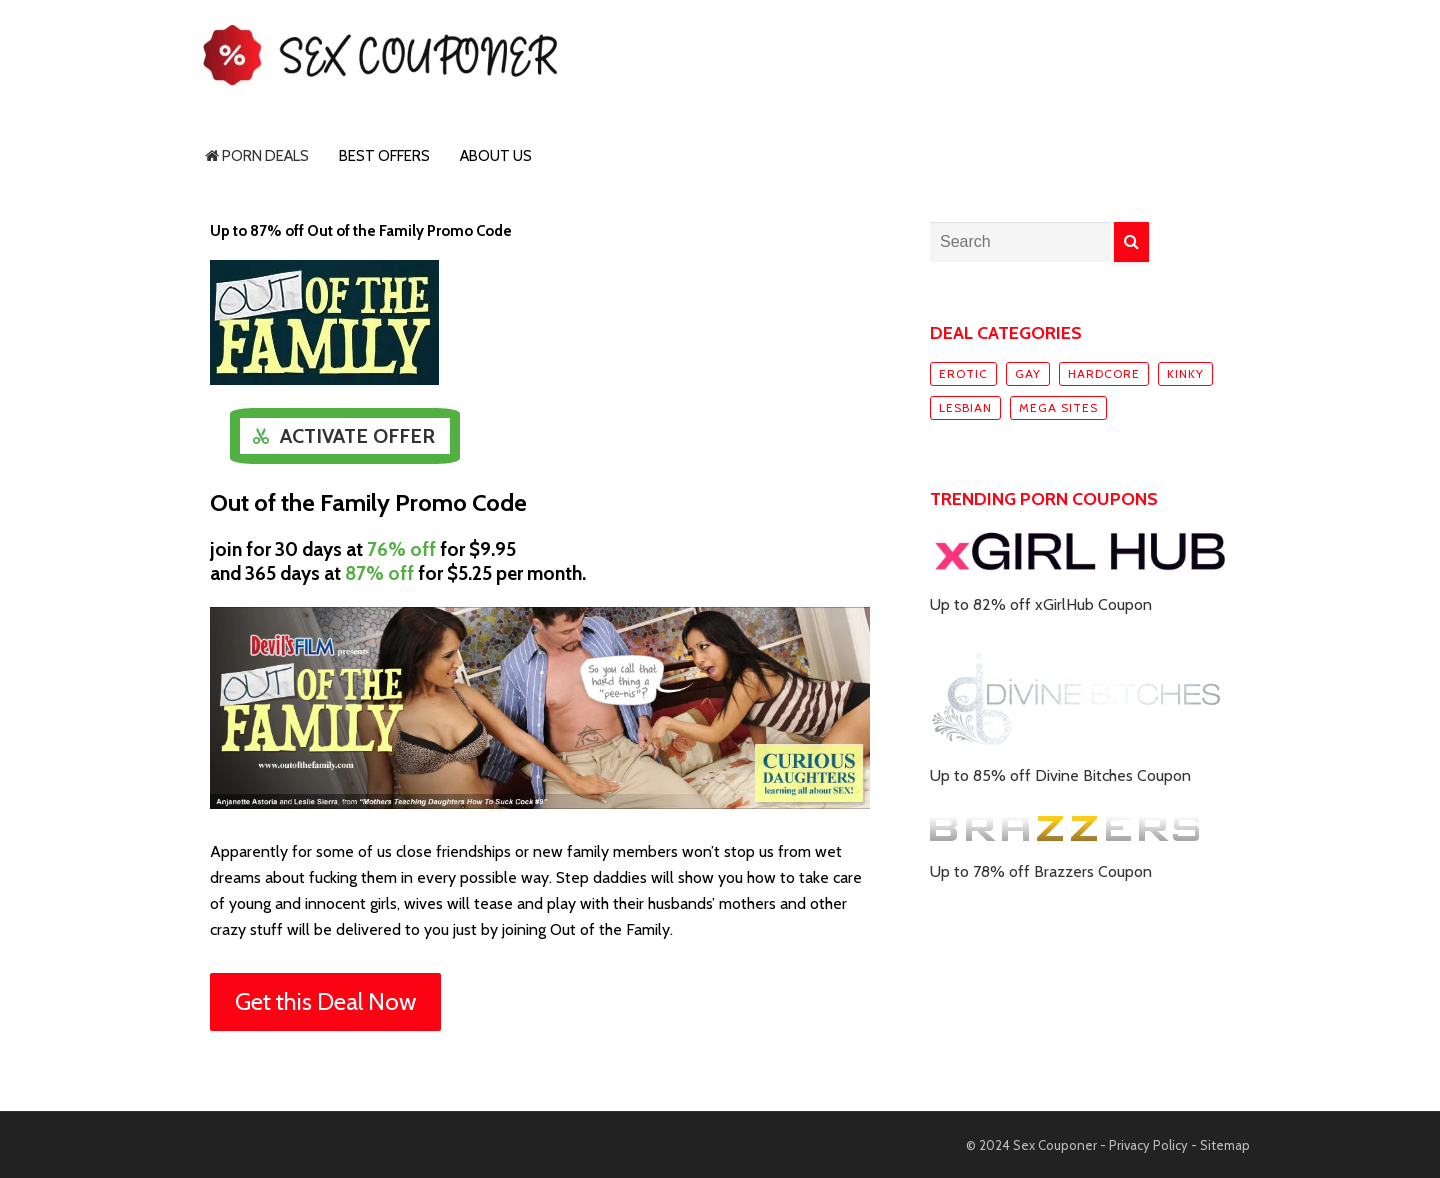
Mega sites (1058, 407)
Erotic (963, 373)
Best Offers (384, 156)
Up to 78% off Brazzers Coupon (1041, 871)
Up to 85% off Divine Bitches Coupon (1060, 775)
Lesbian (965, 407)
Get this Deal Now (325, 1001)
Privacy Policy (1148, 1145)
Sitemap (1225, 1145)
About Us (496, 156)
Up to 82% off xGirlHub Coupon (1041, 604)
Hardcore (1104, 373)
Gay (1028, 373)
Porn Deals (257, 156)
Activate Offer (357, 436)
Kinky (1185, 373)
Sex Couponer (1055, 1145)
